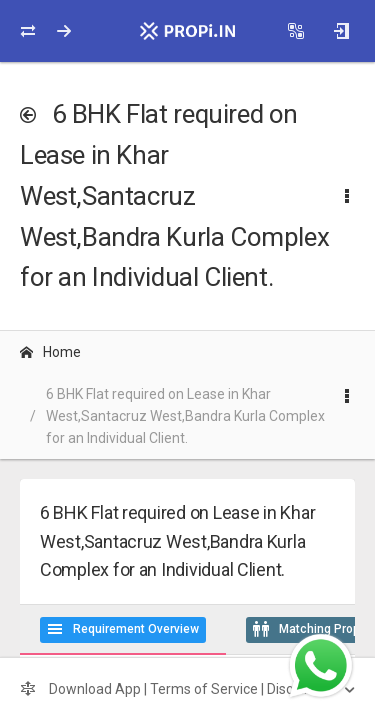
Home (50, 352)
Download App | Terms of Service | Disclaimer (178, 689)
